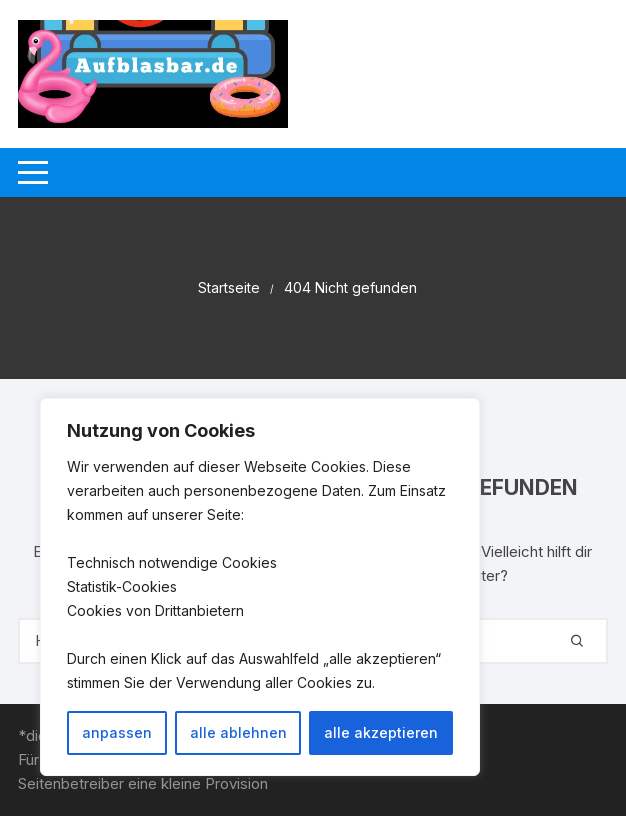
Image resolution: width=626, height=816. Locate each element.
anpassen (117, 732)
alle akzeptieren (381, 732)
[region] (260, 587)
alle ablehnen (238, 732)
